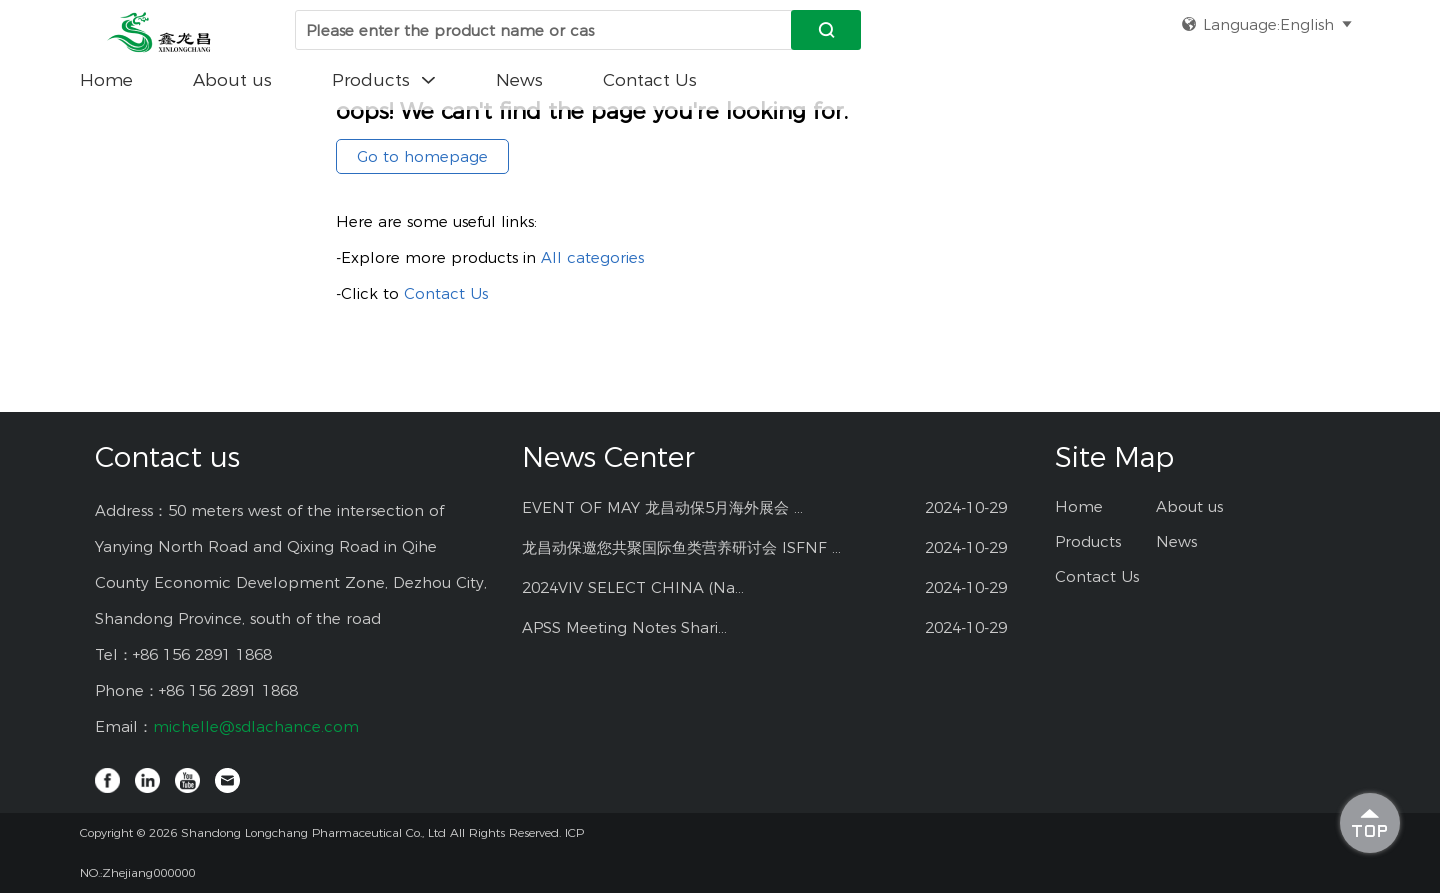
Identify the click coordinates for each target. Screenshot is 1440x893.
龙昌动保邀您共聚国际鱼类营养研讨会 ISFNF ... (681, 547)
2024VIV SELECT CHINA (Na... (633, 587)
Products (384, 80)
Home (106, 80)
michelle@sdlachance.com (256, 726)
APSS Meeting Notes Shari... (624, 627)
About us (232, 80)
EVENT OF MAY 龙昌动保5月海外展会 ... (662, 507)
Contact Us (650, 80)
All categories (592, 257)
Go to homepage (422, 156)
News (519, 80)
